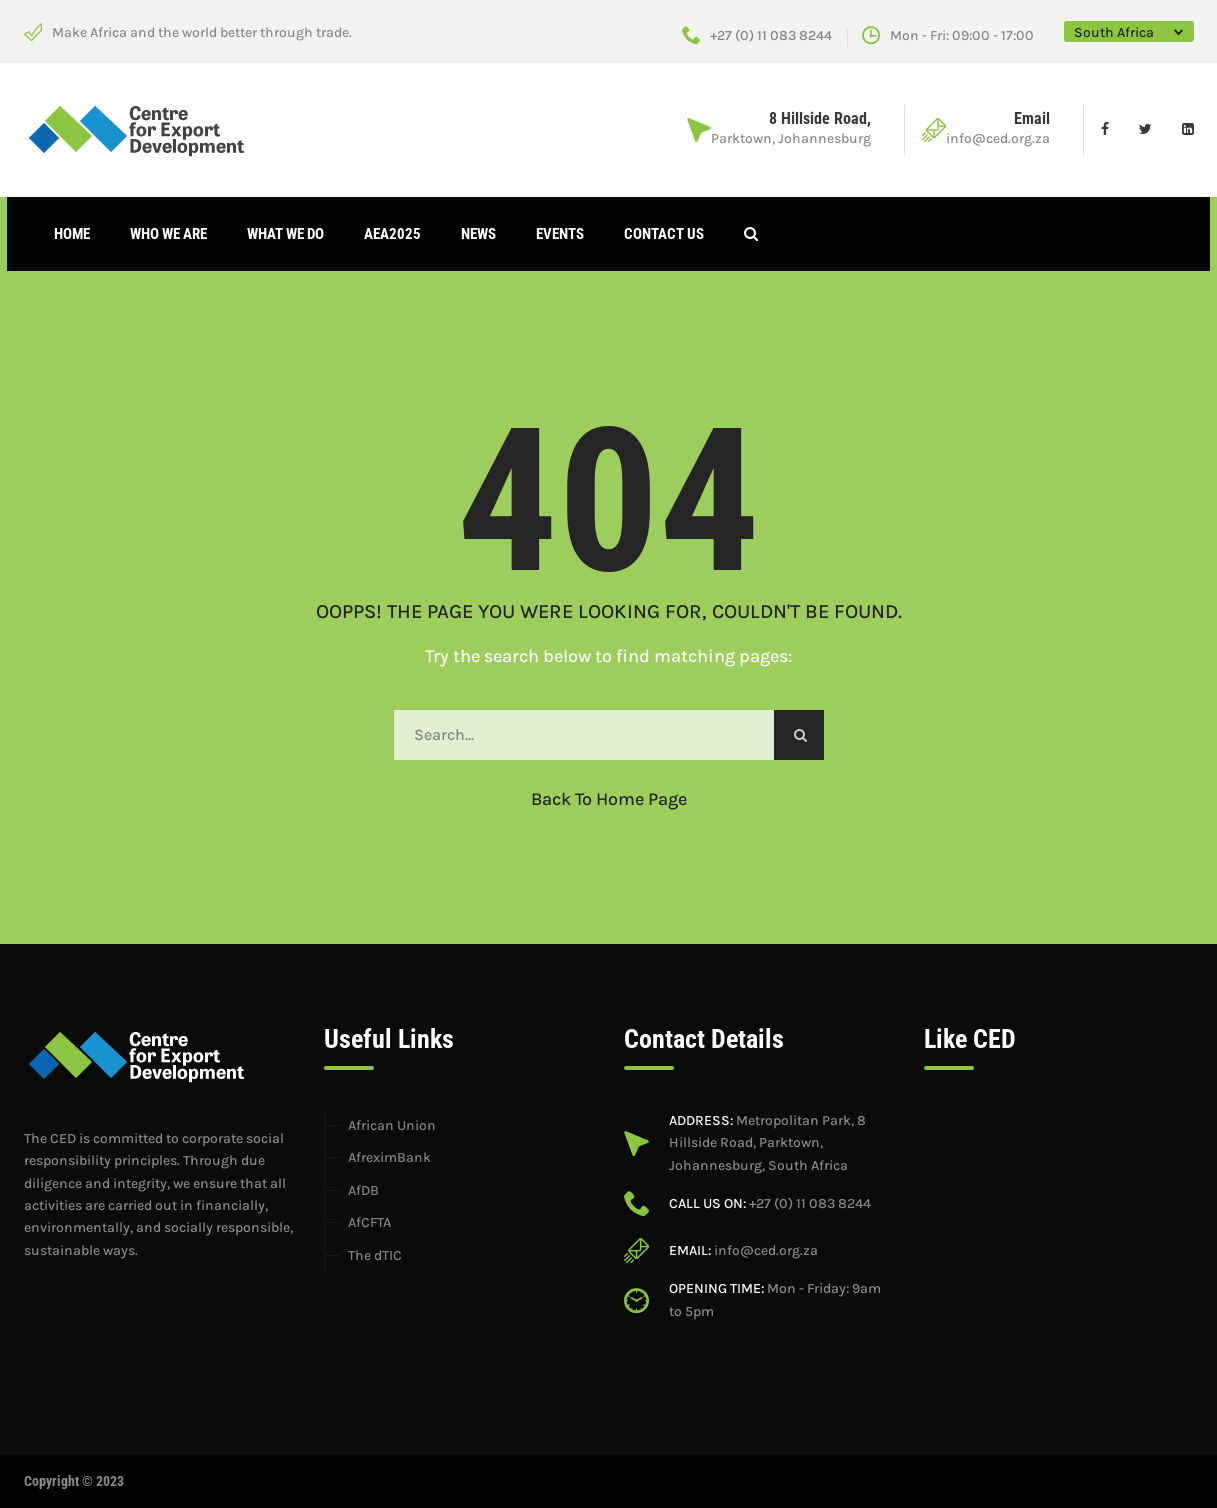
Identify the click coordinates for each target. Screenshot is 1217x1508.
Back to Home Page (609, 799)
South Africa (1114, 32)
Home (72, 234)
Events (560, 234)
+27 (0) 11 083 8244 (757, 35)
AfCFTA (369, 1222)
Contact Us (664, 234)
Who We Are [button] (168, 234)
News (478, 234)
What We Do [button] (285, 234)
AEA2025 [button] (392, 234)
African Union (392, 1125)
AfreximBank (389, 1157)
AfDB (363, 1190)
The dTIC (375, 1255)
